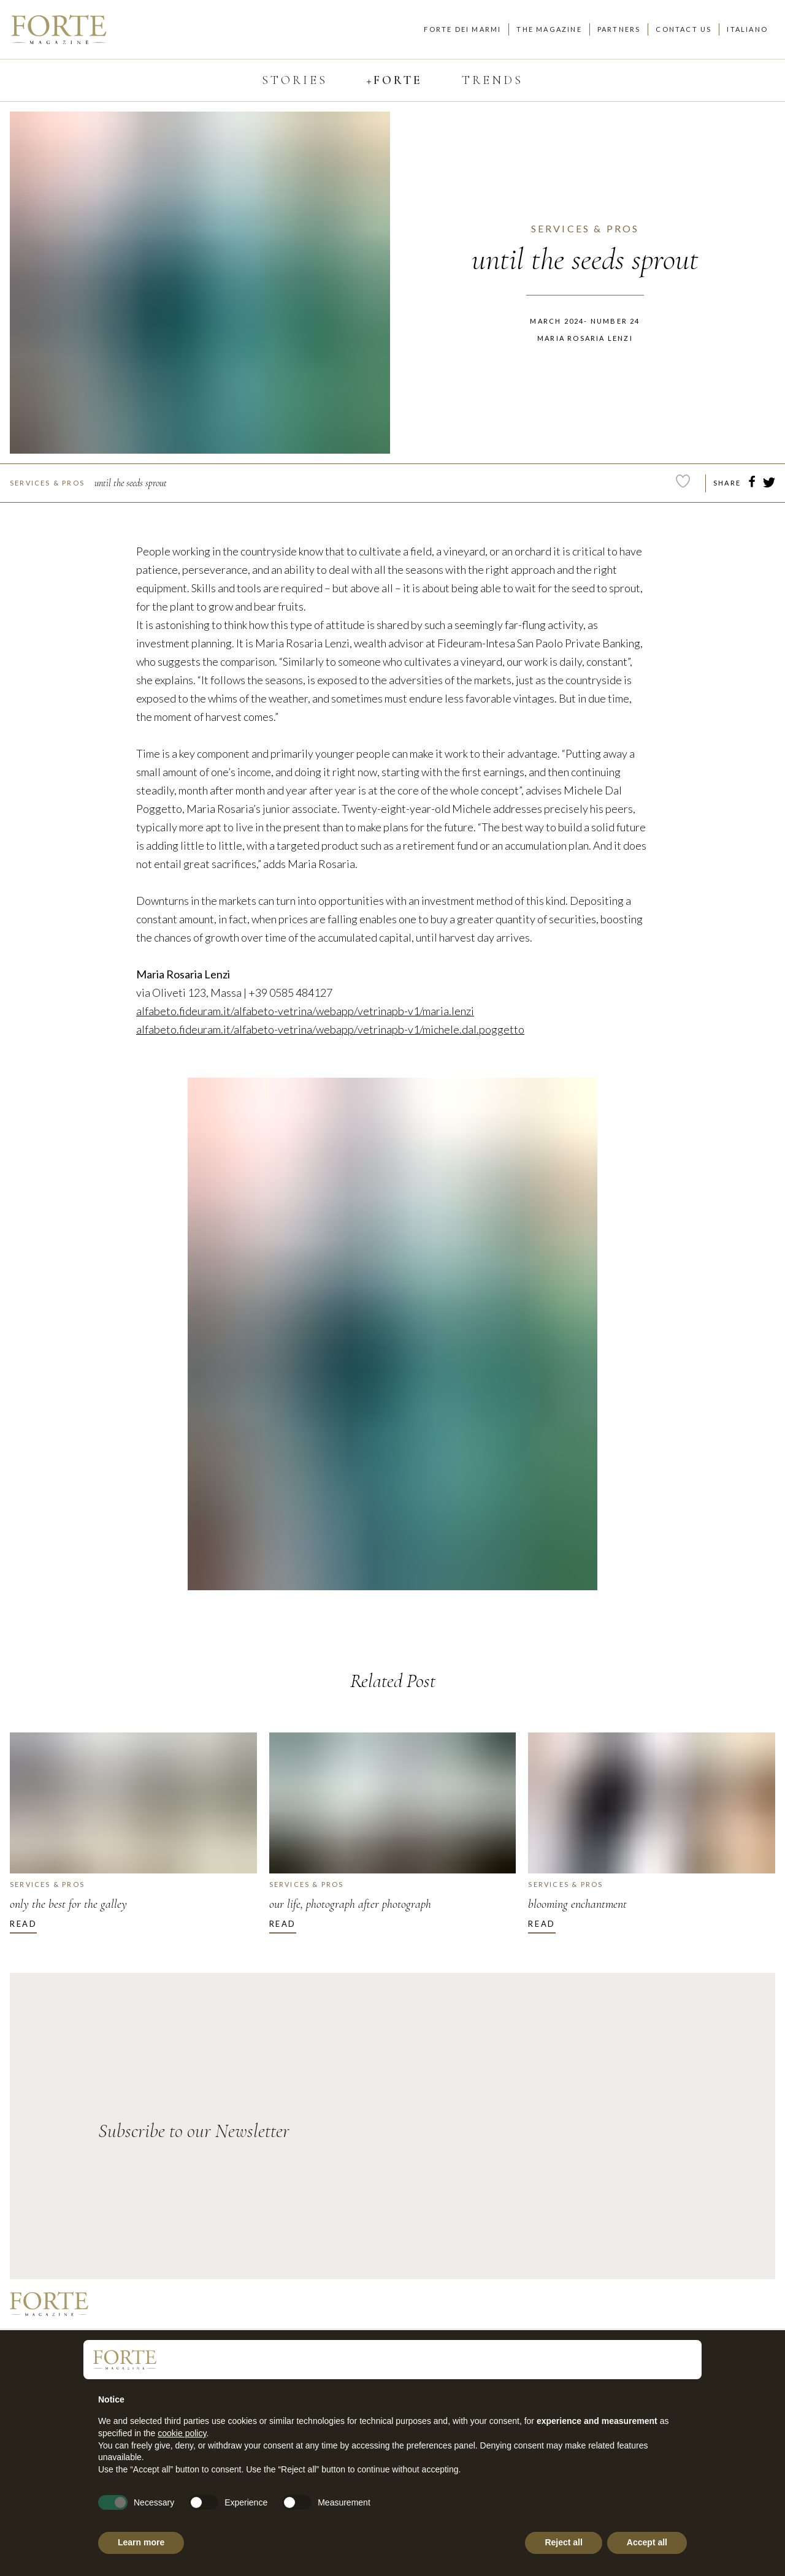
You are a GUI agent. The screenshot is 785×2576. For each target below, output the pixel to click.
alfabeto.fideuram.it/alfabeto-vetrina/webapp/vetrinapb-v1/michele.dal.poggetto (330, 1029)
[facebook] (752, 484)
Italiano (747, 29)
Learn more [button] (141, 2542)
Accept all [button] (647, 2542)
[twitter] (769, 484)
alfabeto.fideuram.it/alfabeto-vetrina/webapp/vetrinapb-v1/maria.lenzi (305, 1011)
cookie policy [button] (182, 2433)
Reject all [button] (563, 2542)
